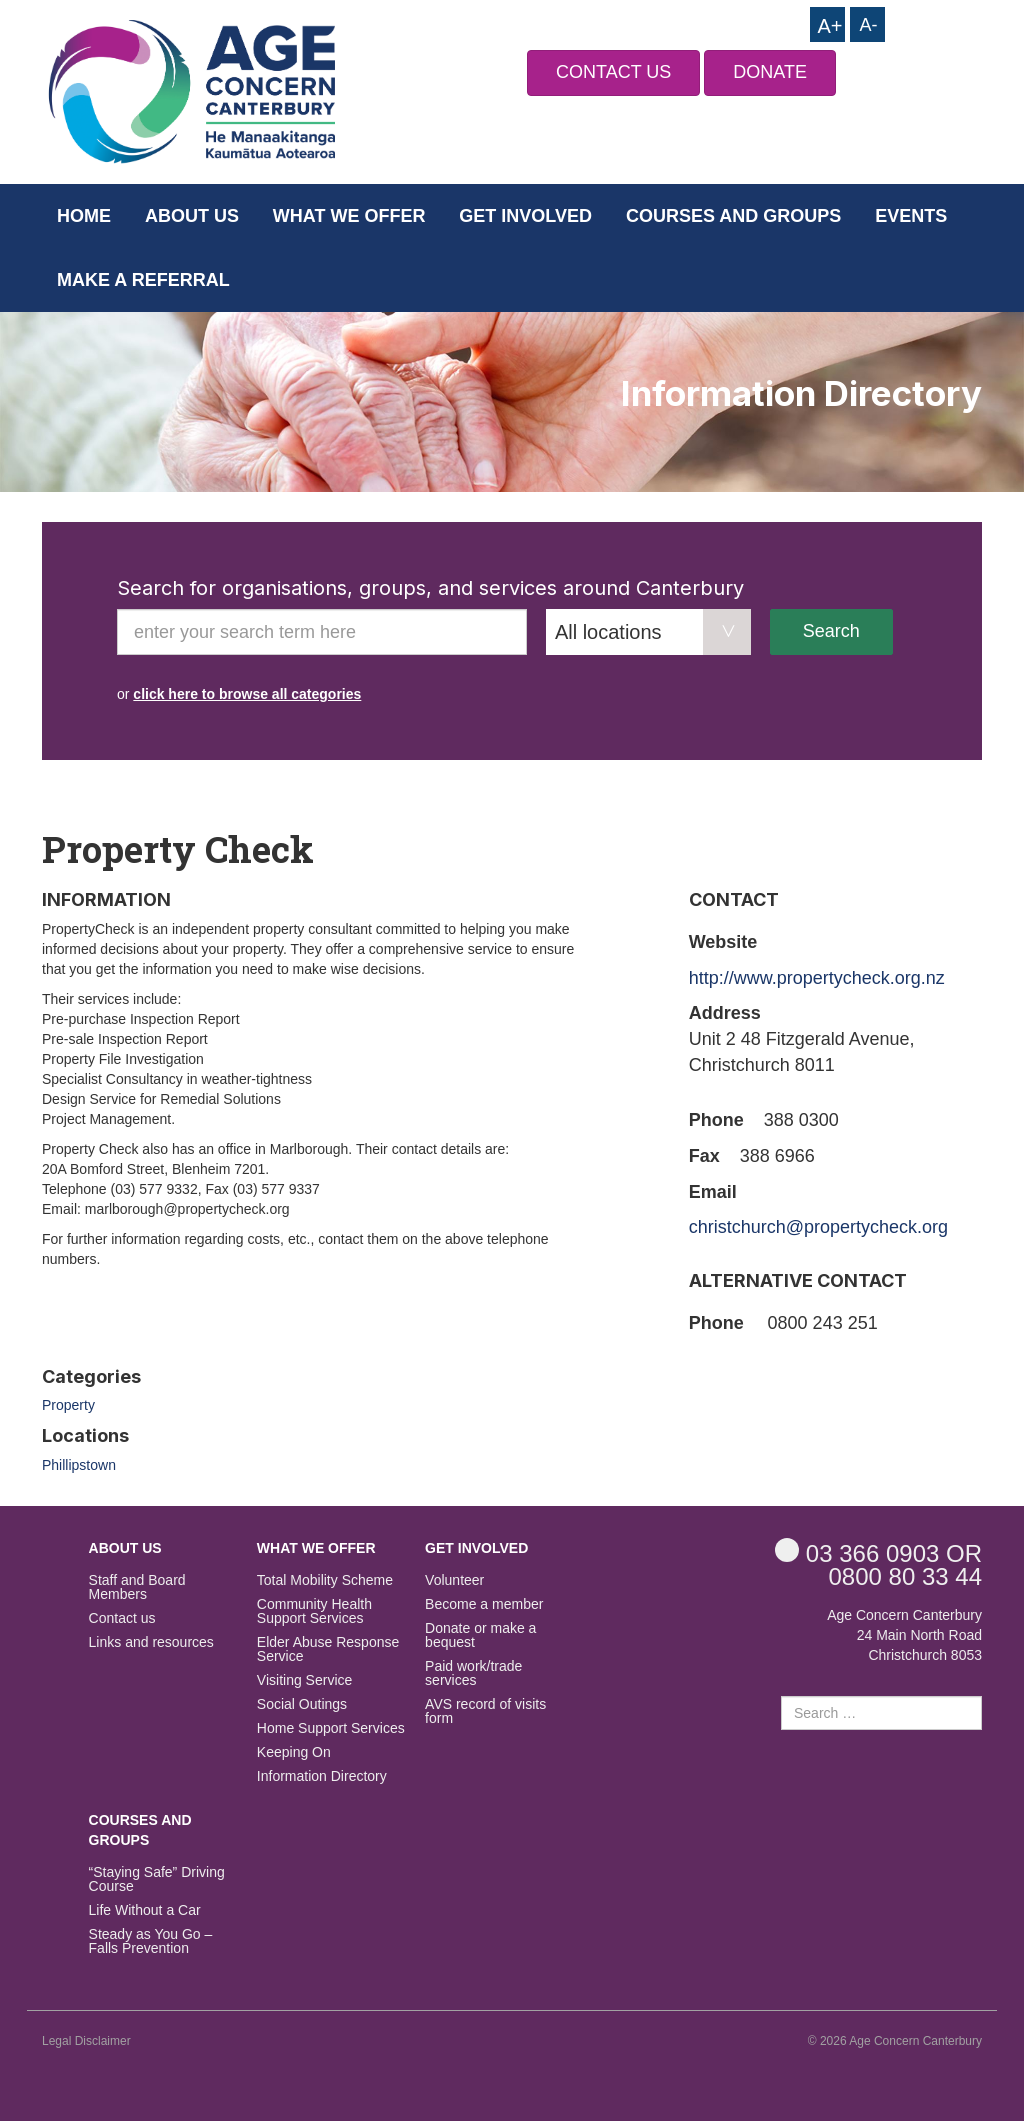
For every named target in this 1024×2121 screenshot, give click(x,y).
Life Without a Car (145, 1910)
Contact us (122, 1618)
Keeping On (294, 1752)
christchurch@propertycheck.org (818, 1227)
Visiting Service (304, 1680)
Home (84, 216)
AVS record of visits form (485, 1711)
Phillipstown (79, 1465)
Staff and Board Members (137, 1587)
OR (878, 1552)
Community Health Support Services (314, 1611)
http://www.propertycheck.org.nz (817, 978)
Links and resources (151, 1642)
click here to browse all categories (247, 694)
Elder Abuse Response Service (328, 1649)
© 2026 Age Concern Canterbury (895, 2041)
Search (831, 631)
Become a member (484, 1604)
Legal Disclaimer (86, 2041)
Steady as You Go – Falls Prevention (151, 1941)
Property (68, 1405)
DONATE (770, 72)
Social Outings (302, 1704)
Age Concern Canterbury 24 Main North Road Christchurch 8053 (904, 1635)
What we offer (349, 216)
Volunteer (454, 1580)
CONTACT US (613, 72)
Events (911, 216)
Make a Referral (143, 280)
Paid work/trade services (473, 1673)
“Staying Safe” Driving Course (157, 1879)
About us (192, 216)
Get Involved (525, 216)
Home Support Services (331, 1728)
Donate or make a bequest (480, 1635)
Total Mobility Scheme (325, 1580)
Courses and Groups (733, 216)
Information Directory (322, 1776)
